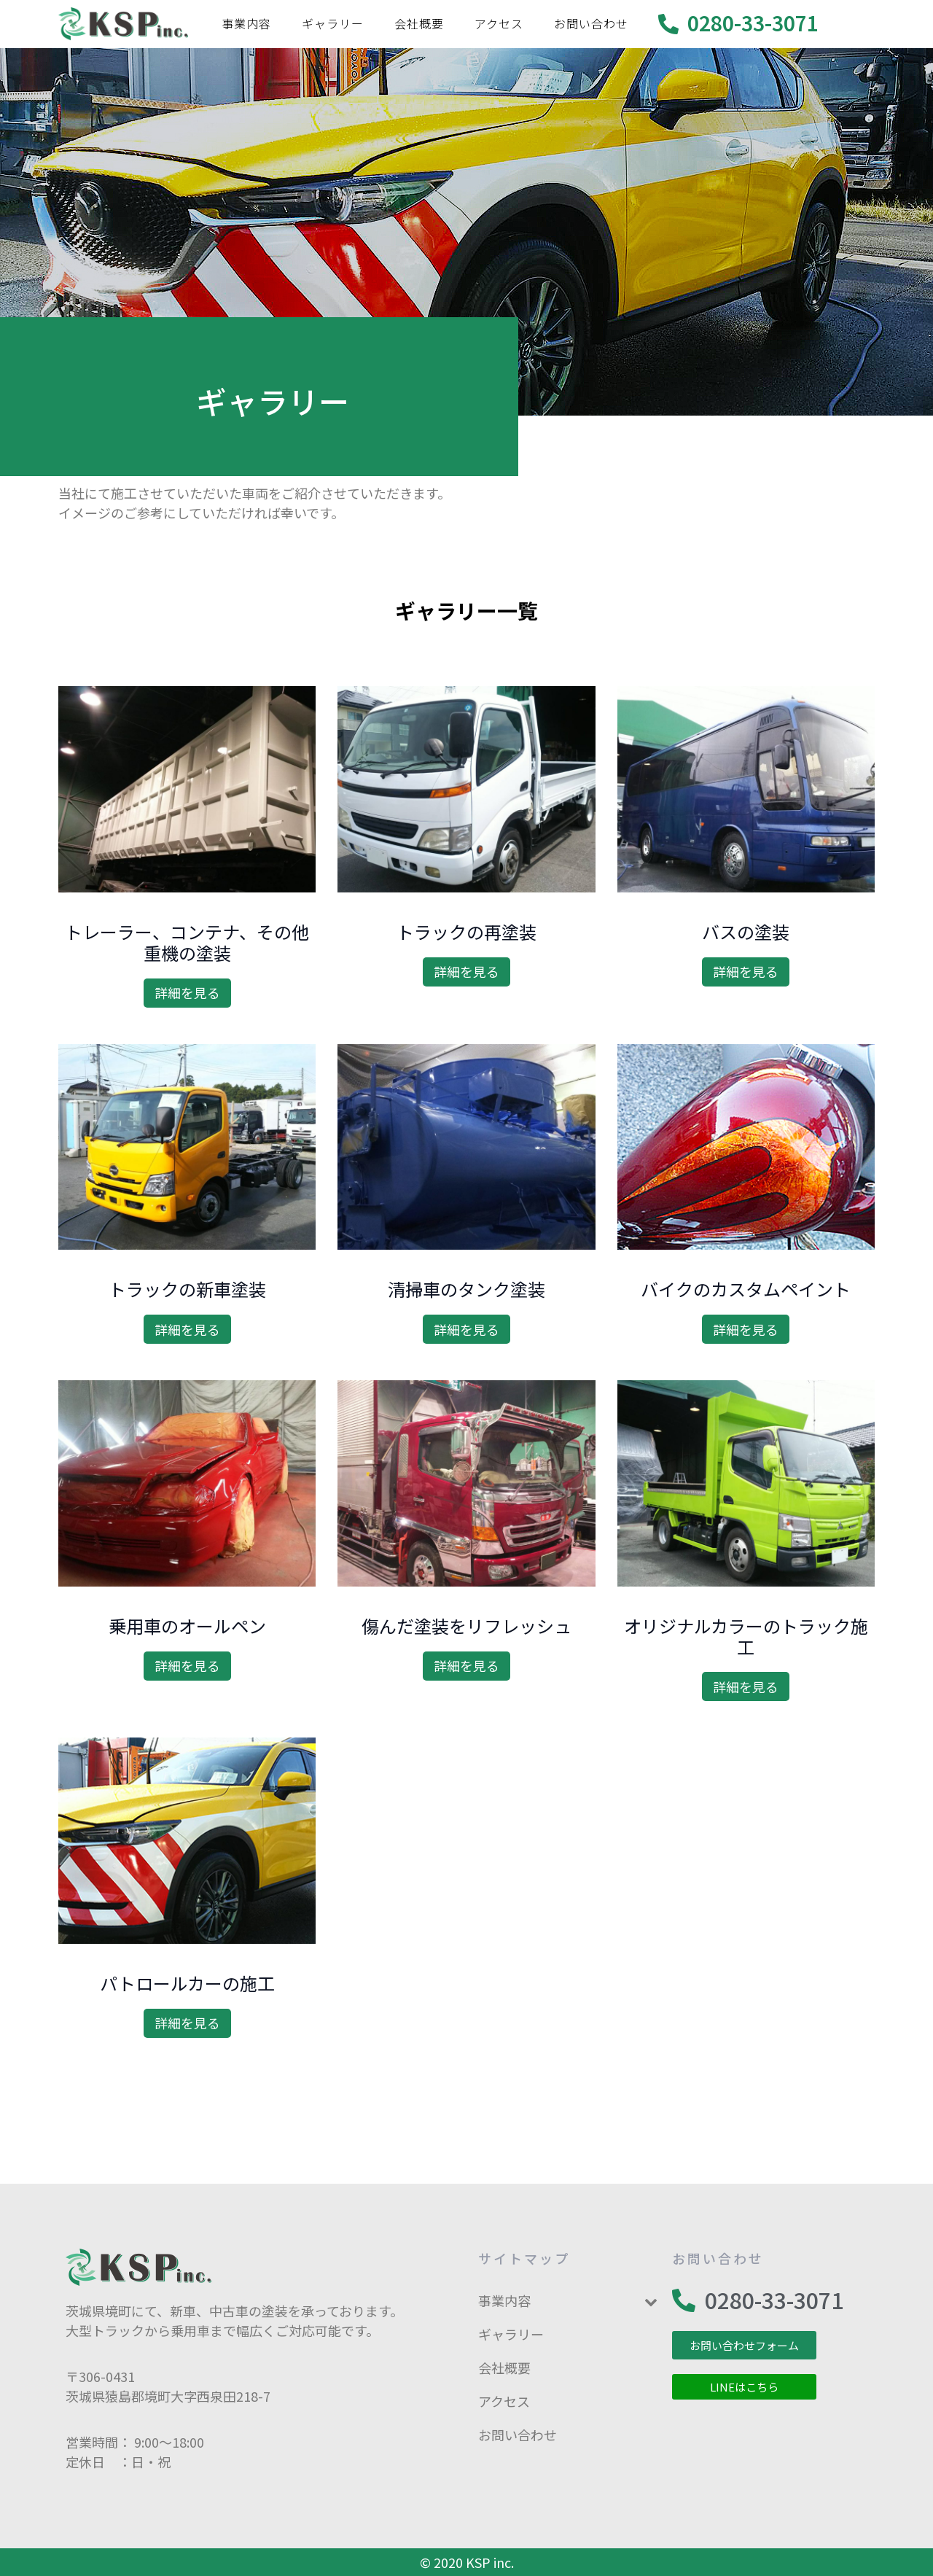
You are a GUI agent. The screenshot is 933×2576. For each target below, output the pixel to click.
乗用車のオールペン (187, 1625)
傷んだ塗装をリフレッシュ (466, 1625)
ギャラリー (333, 23)
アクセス (499, 23)
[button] (744, 2345)
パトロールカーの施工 (187, 1983)
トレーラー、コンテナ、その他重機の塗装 (187, 942)
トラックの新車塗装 (187, 1288)
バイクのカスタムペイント (746, 1288)
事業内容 (246, 23)
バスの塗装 (745, 931)
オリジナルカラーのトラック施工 (746, 1636)
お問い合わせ (591, 23)
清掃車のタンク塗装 (466, 1288)
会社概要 (419, 23)
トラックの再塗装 (466, 931)
